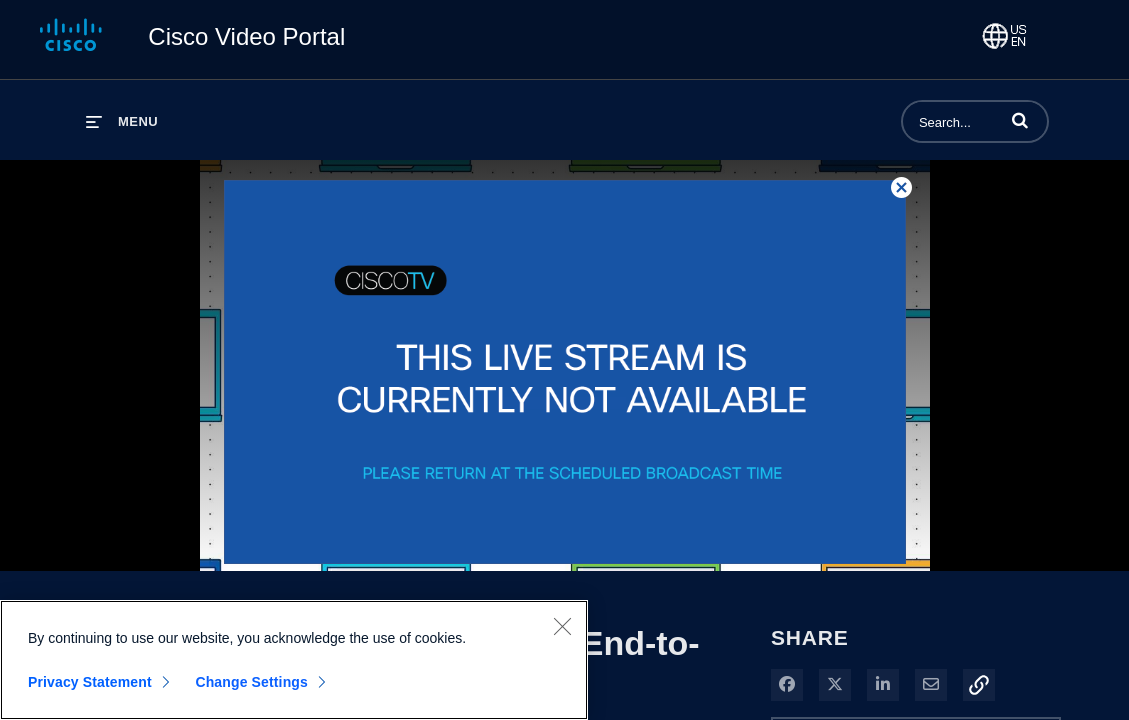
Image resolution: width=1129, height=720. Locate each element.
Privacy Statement (90, 682)
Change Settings (251, 682)
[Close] (562, 626)
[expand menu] (122, 121)
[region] (294, 660)
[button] (1020, 120)
